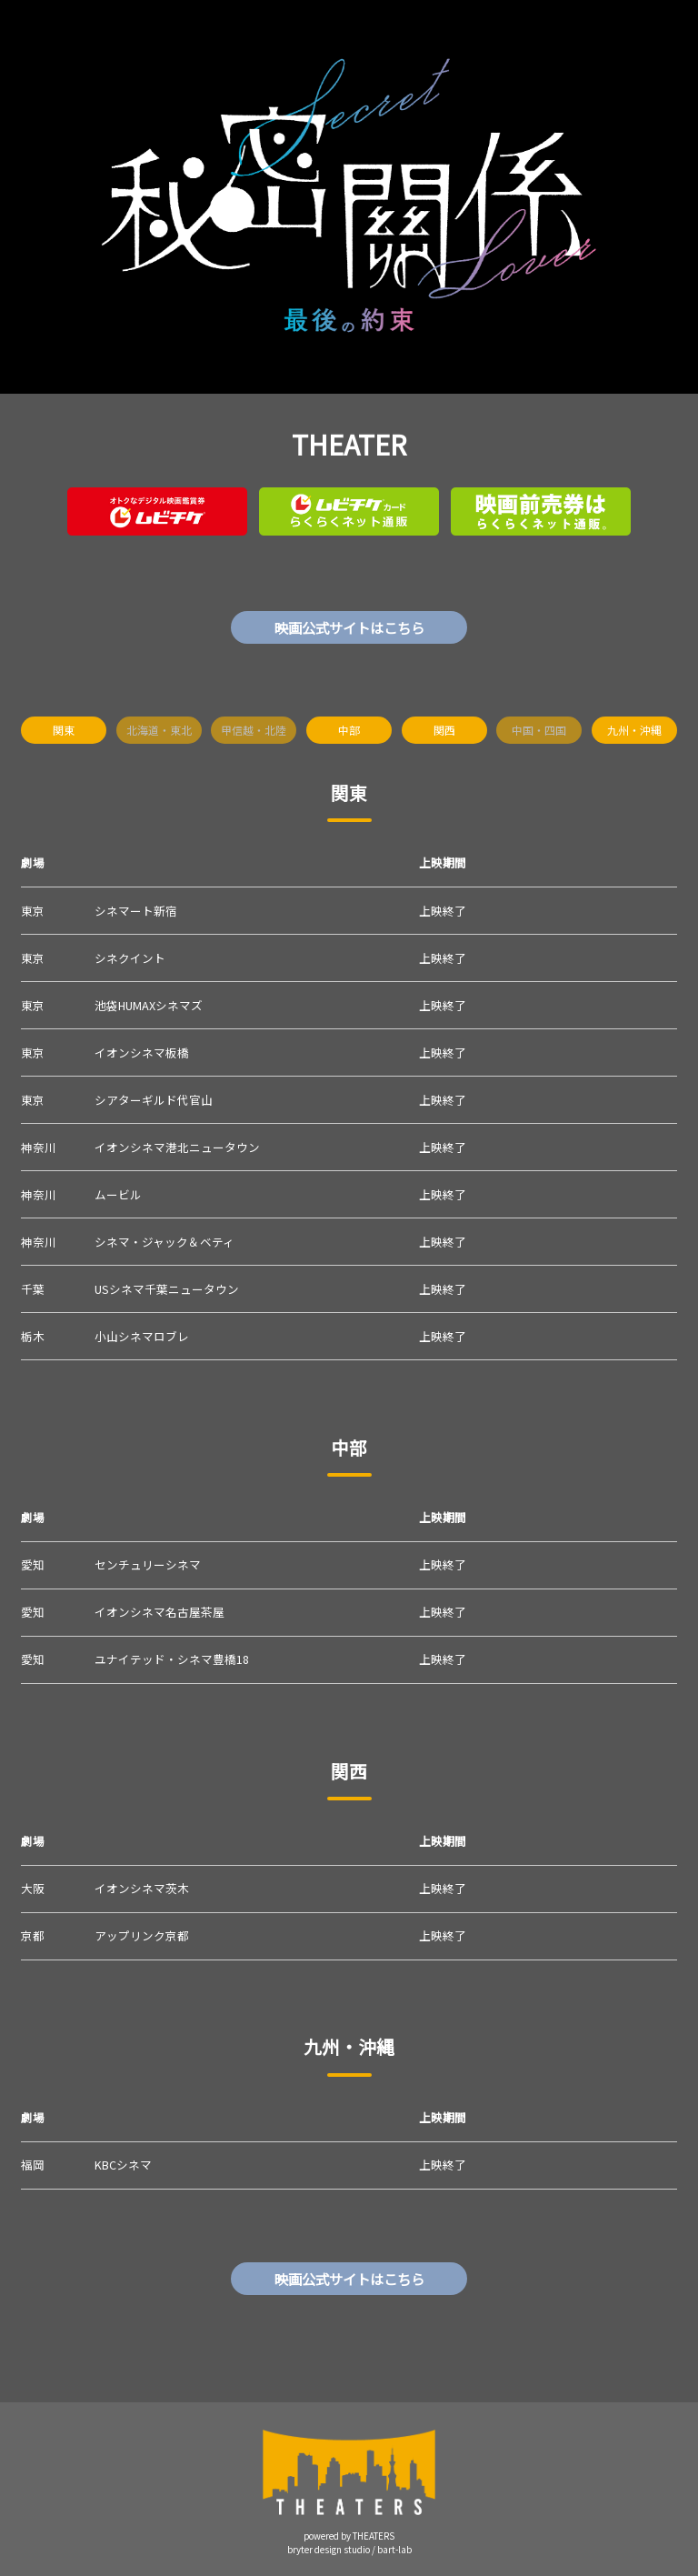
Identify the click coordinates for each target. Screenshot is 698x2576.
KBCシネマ (123, 2164)
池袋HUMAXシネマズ (149, 1005)
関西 (444, 729)
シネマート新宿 (136, 910)
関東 (64, 729)
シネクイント (130, 958)
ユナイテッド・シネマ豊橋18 (172, 1659)
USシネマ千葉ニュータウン (167, 1289)
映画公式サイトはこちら (349, 627)
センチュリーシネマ (148, 1564)
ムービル (118, 1194)
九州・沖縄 (634, 729)
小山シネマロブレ (142, 1336)
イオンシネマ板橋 (142, 1052)
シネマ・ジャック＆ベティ (164, 1241)
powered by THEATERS (349, 2536)
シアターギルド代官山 (154, 1099)
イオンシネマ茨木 (142, 1888)
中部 (349, 729)
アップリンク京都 (142, 1935)
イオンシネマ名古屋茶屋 (159, 1611)
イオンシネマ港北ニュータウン (177, 1147)
